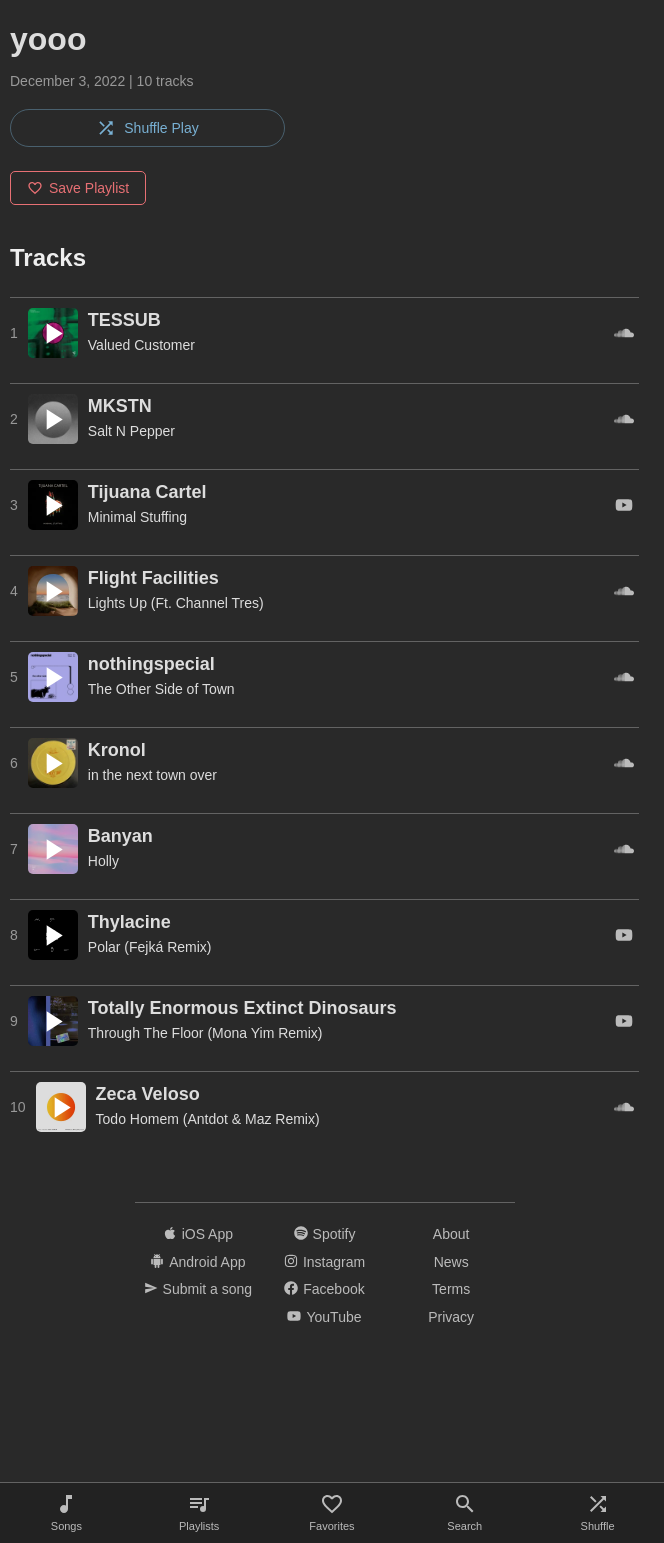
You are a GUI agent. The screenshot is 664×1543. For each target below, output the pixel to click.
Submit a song (198, 1289)
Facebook (324, 1289)
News (451, 1262)
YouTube (324, 1317)
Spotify (325, 1234)
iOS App (198, 1234)
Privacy (451, 1317)
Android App (197, 1262)
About (451, 1234)
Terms (451, 1289)
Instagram (324, 1262)
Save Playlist (78, 188)
